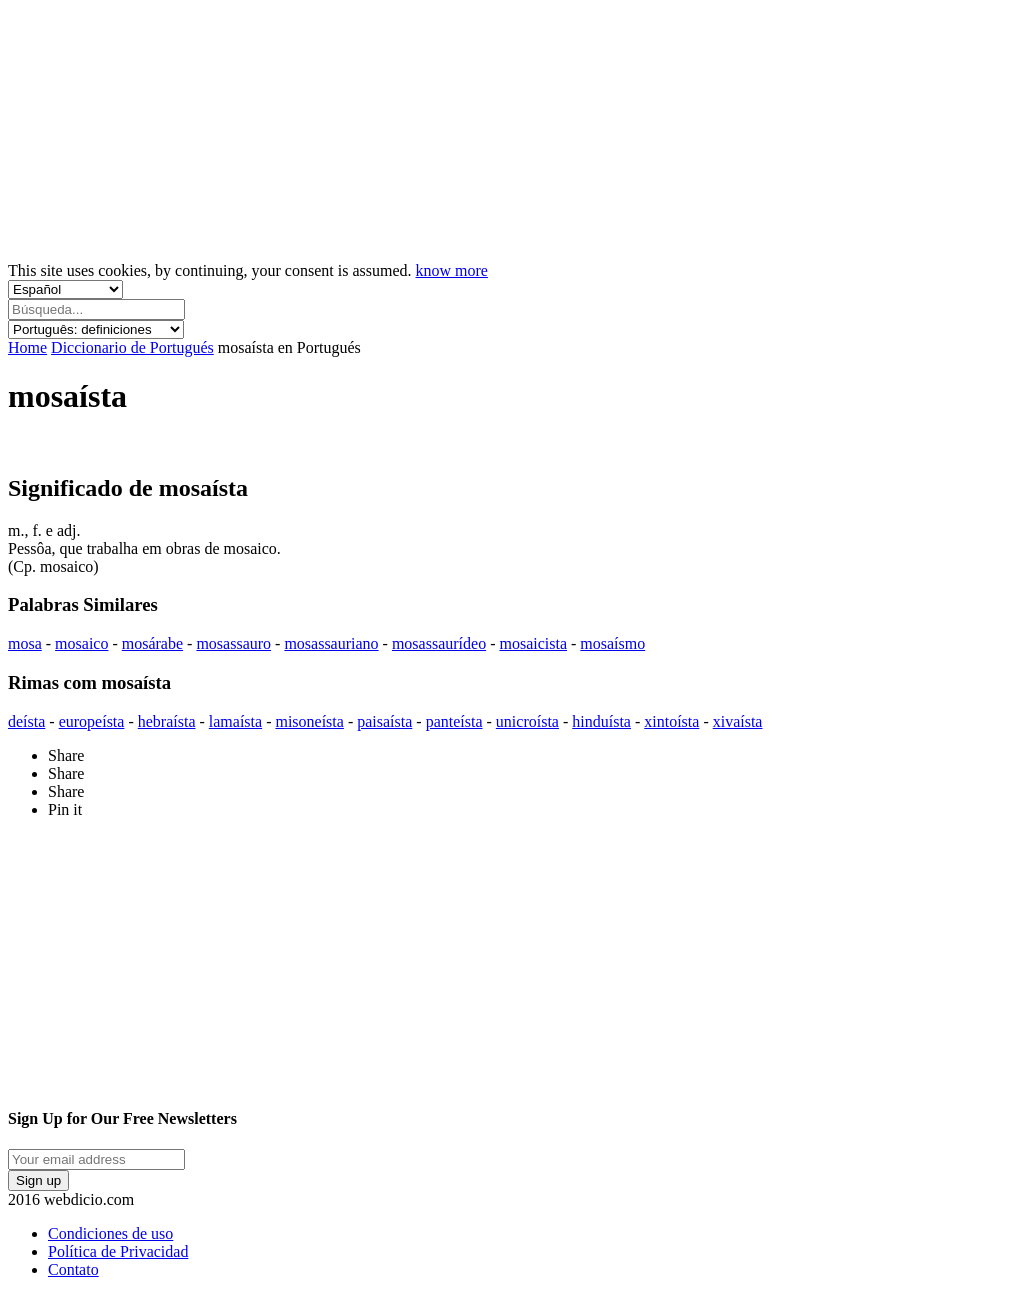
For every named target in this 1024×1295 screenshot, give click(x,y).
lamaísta (235, 721)
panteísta (454, 721)
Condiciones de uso (110, 1233)
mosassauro (233, 643)
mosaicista (533, 643)
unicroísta (527, 721)
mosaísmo (612, 643)
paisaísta (384, 721)
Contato (73, 1269)
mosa (25, 643)
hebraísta (167, 721)
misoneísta (309, 721)
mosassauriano (331, 643)
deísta (26, 721)
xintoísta (671, 721)
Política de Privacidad (118, 1251)
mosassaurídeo (439, 643)
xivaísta (738, 721)
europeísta (92, 721)
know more (452, 270)
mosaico (81, 643)
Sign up (38, 1180)
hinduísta (601, 721)
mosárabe (152, 643)
